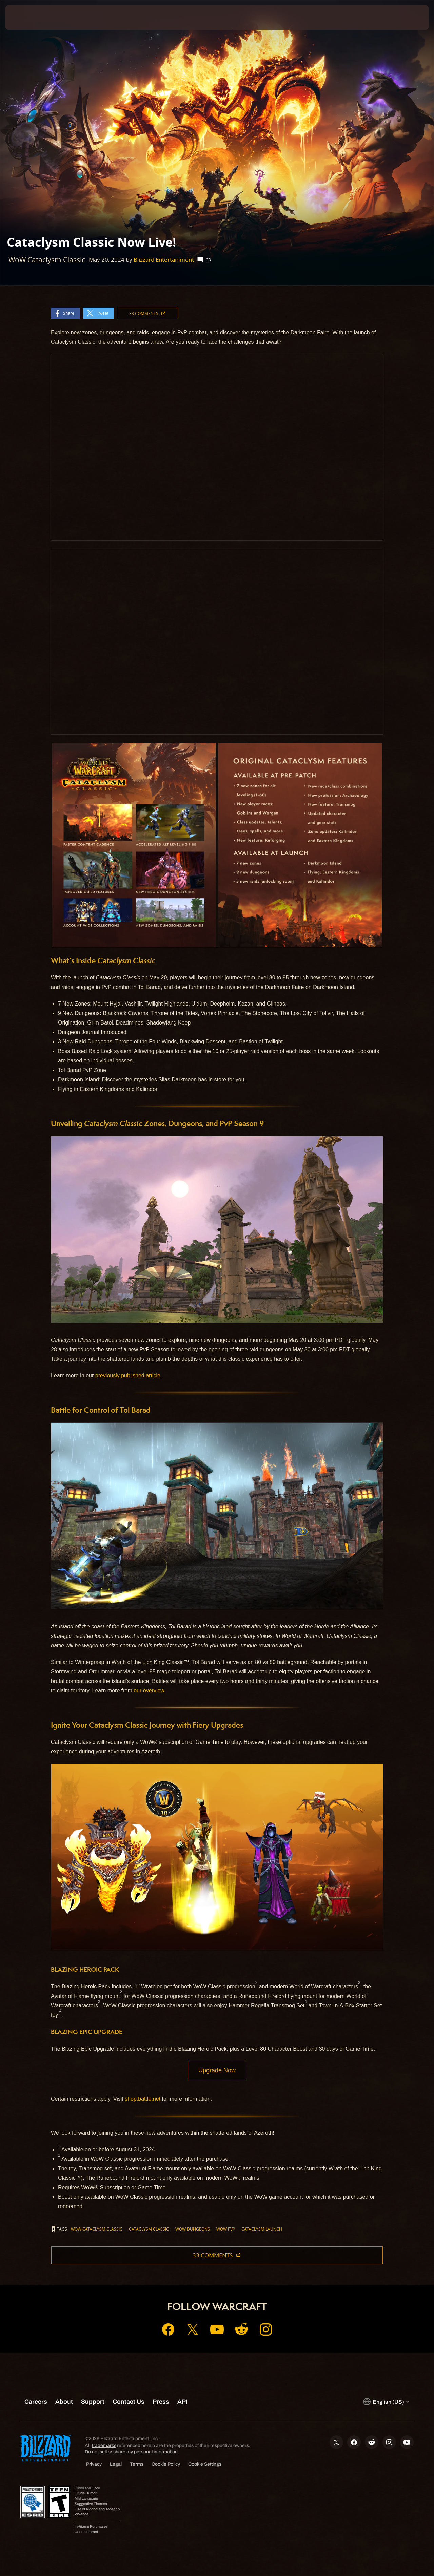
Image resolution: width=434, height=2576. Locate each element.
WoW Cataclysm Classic (96, 2229)
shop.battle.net (142, 2100)
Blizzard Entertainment (164, 259)
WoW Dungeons (192, 2229)
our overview (149, 1690)
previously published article (127, 1375)
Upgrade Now (217, 2070)
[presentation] (26, 17)
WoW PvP (225, 2229)
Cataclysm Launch (261, 2229)
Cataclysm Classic (149, 2229)
